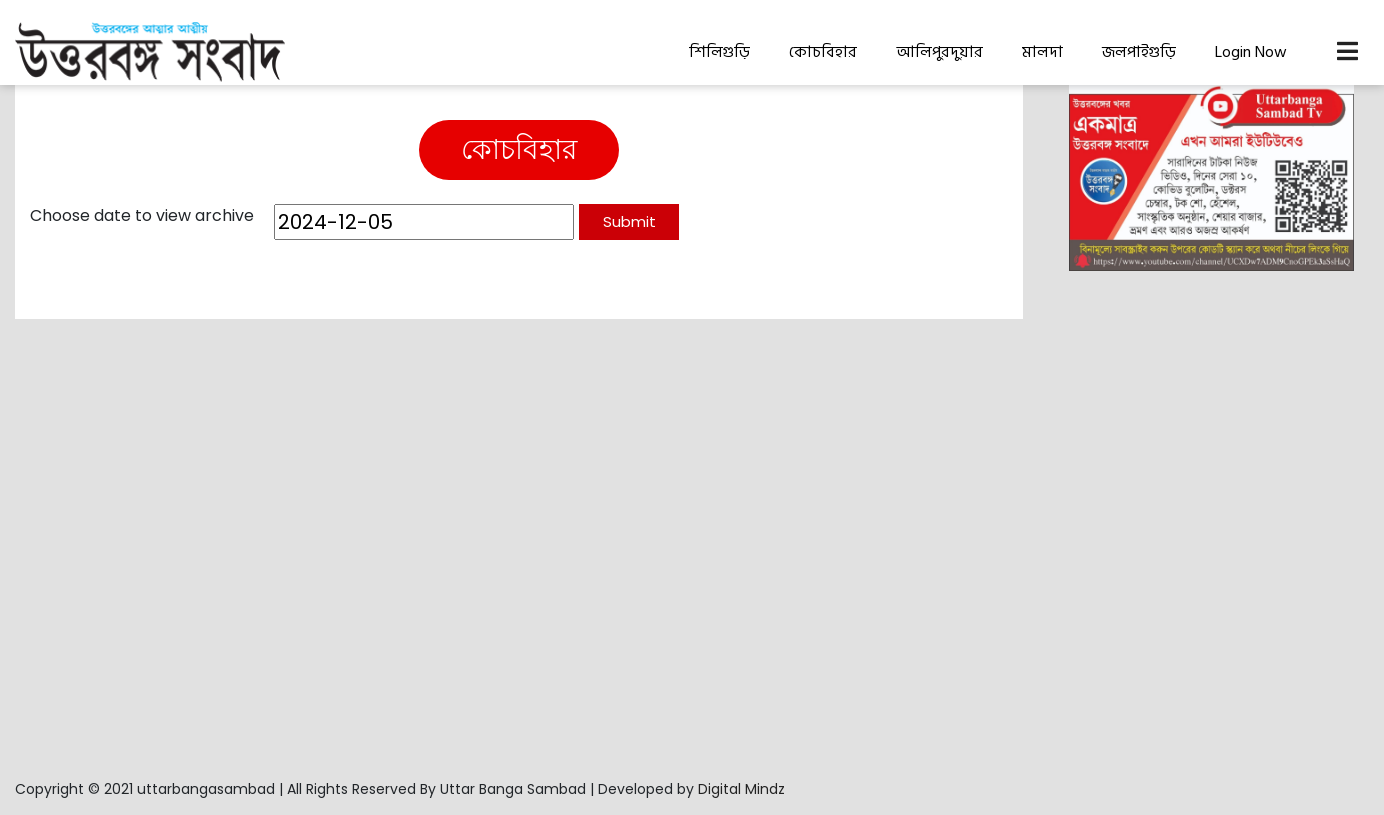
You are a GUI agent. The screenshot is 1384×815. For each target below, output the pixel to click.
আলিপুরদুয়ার (939, 52)
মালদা (1042, 52)
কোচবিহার (823, 52)
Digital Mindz (741, 789)
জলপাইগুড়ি (1139, 52)
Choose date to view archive (142, 215)
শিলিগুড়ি (719, 52)
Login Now (1251, 52)
